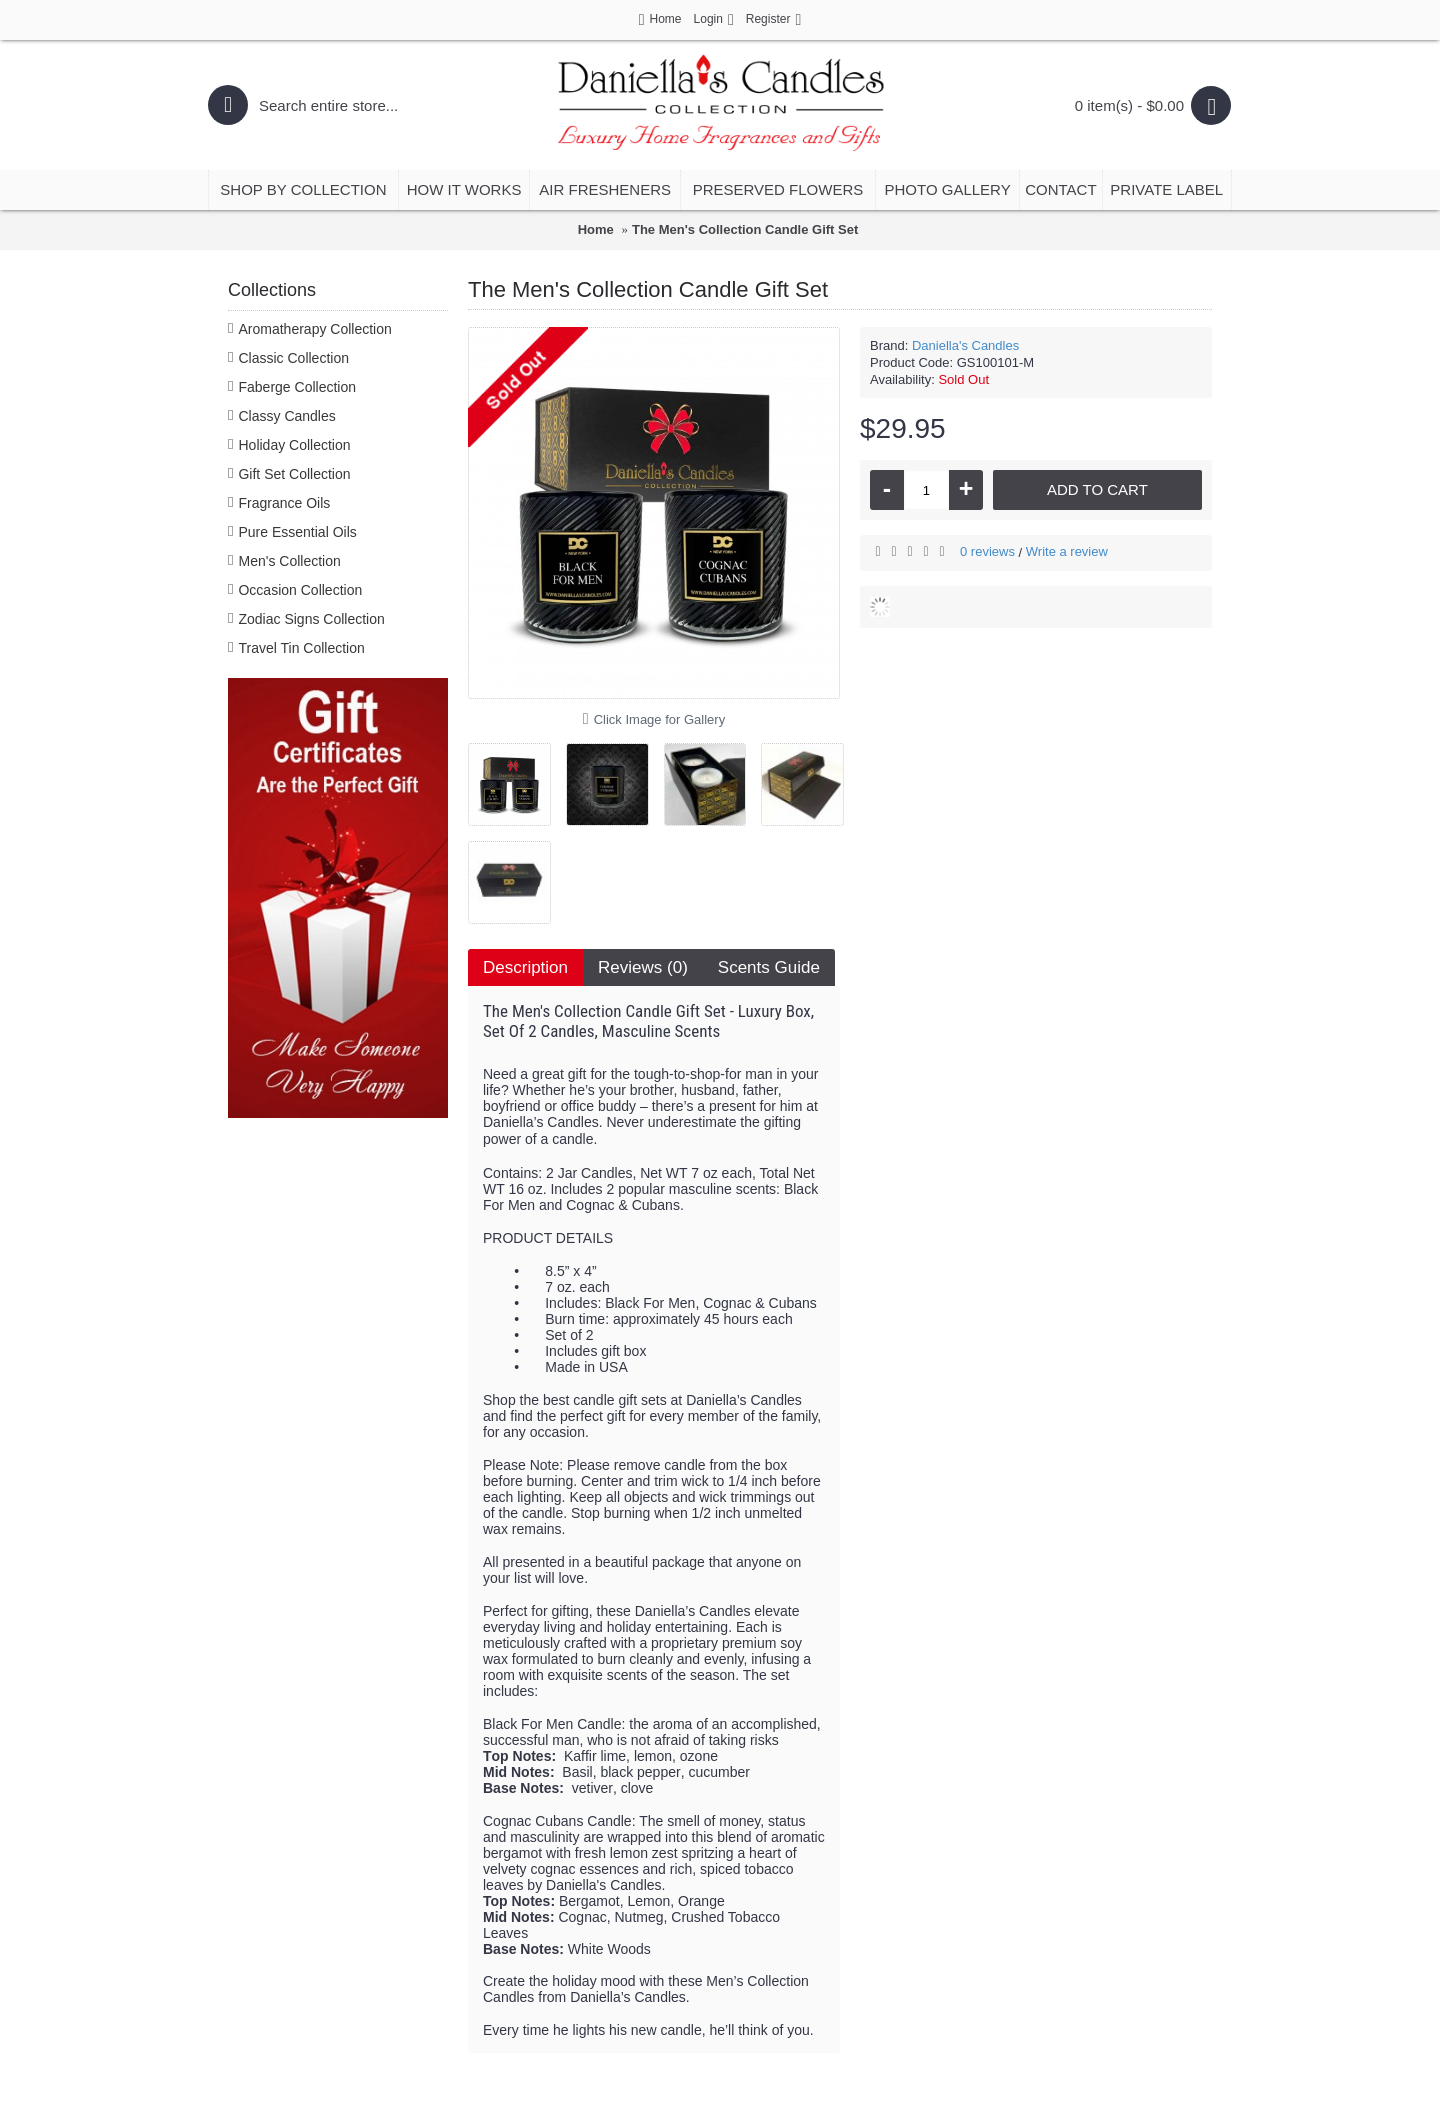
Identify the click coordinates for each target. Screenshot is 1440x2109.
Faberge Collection (297, 387)
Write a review (1067, 551)
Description (525, 967)
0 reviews (987, 551)
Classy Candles (286, 416)
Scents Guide (769, 967)
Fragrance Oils (284, 503)
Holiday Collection (294, 445)
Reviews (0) (643, 967)
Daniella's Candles (965, 345)
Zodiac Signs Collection (311, 619)
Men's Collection (289, 561)
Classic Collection (293, 358)
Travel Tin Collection (301, 648)
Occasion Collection (300, 590)
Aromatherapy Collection (314, 329)
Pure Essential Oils (297, 532)
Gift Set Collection (294, 474)
